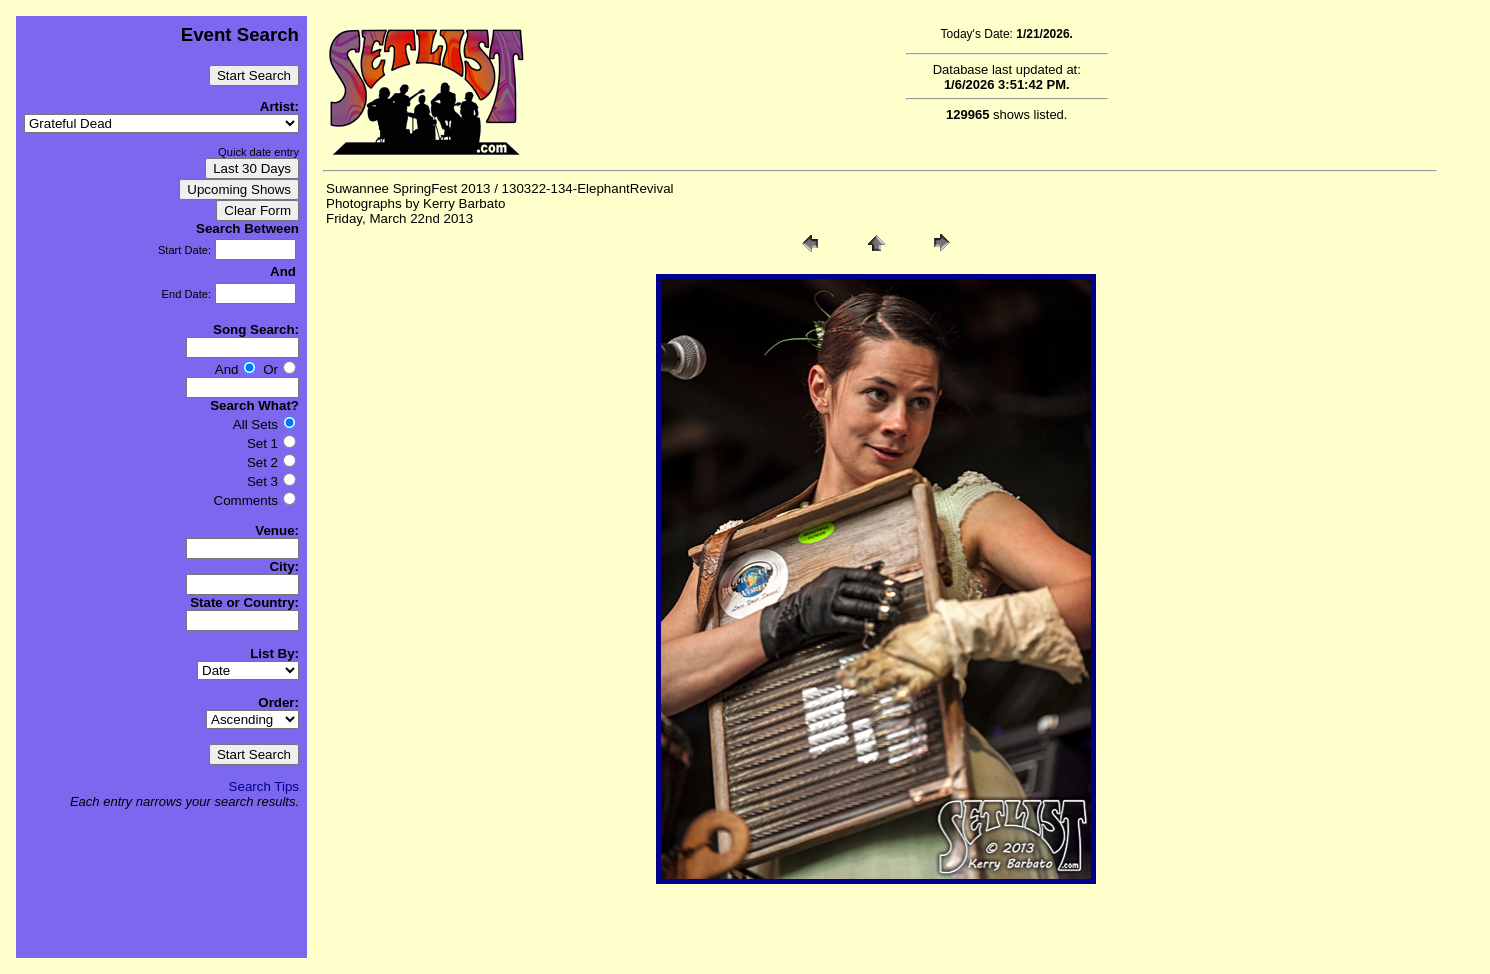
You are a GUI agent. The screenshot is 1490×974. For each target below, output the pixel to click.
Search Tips (264, 786)
